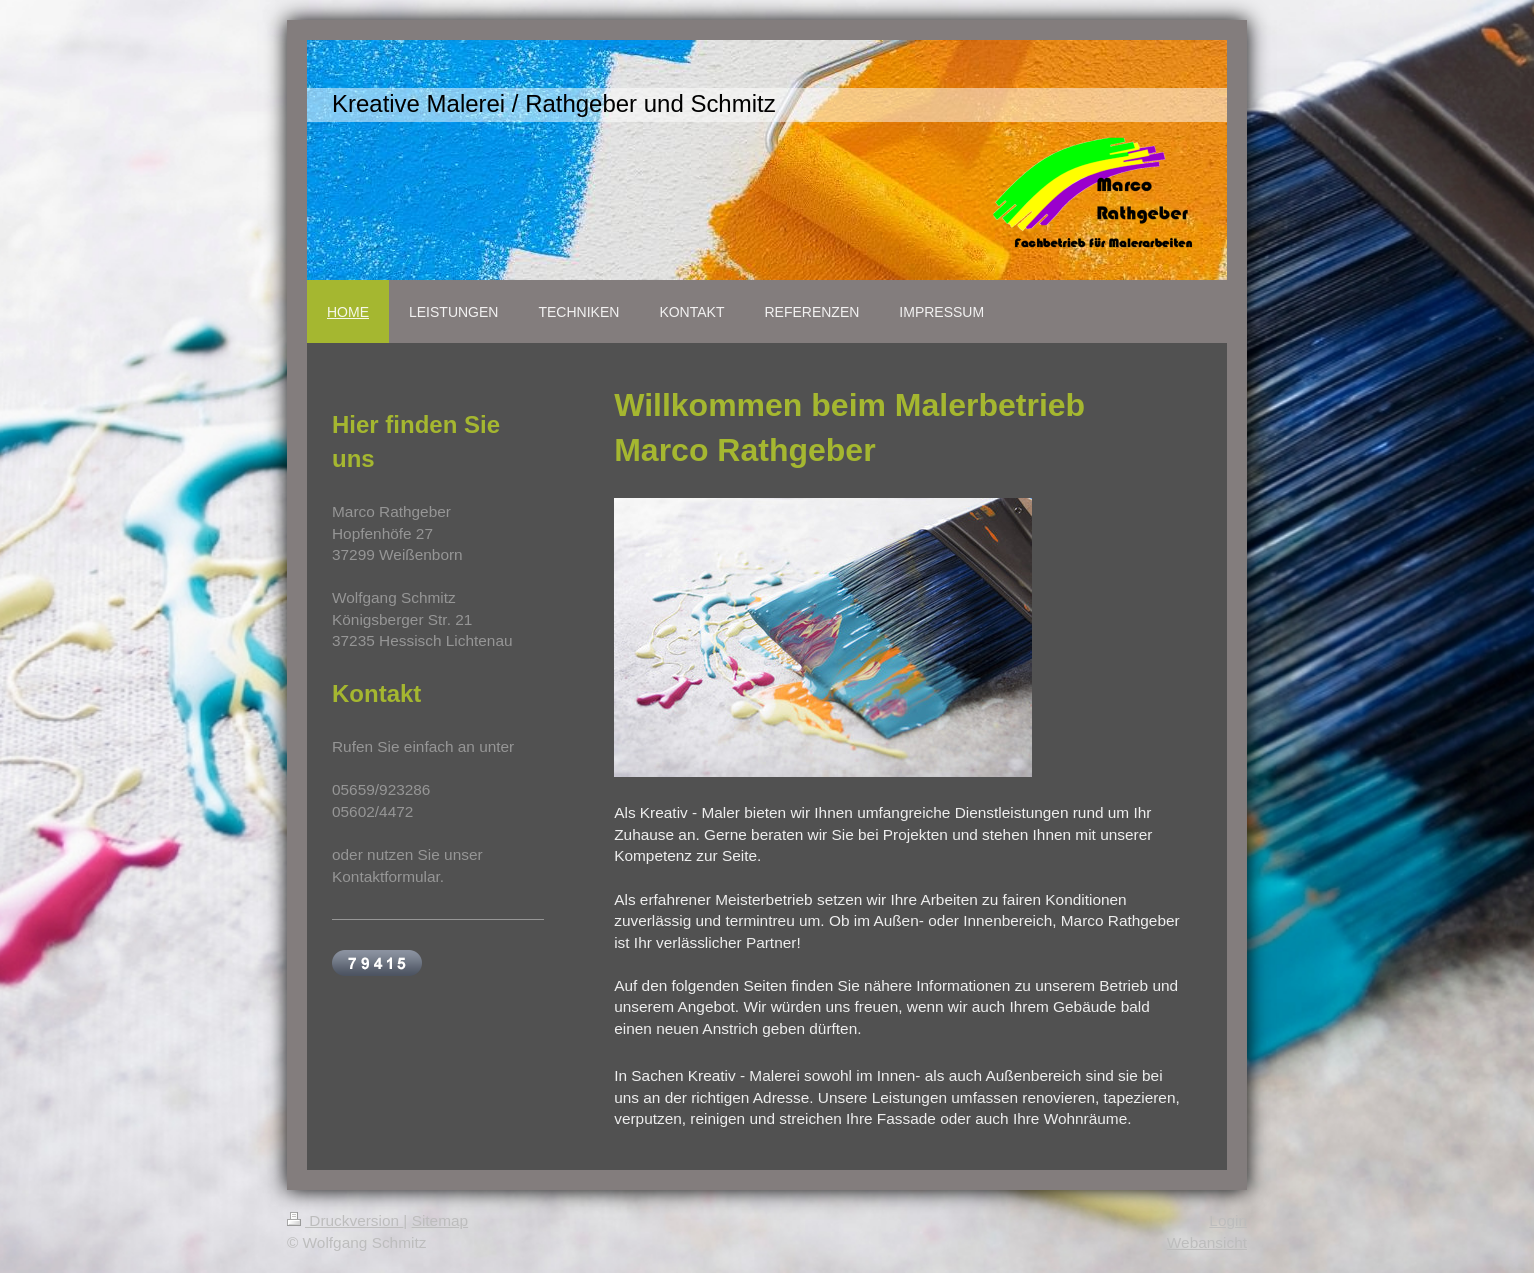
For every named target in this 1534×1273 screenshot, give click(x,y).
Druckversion (345, 1220)
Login (1228, 1220)
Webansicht (1207, 1242)
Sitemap (440, 1220)
